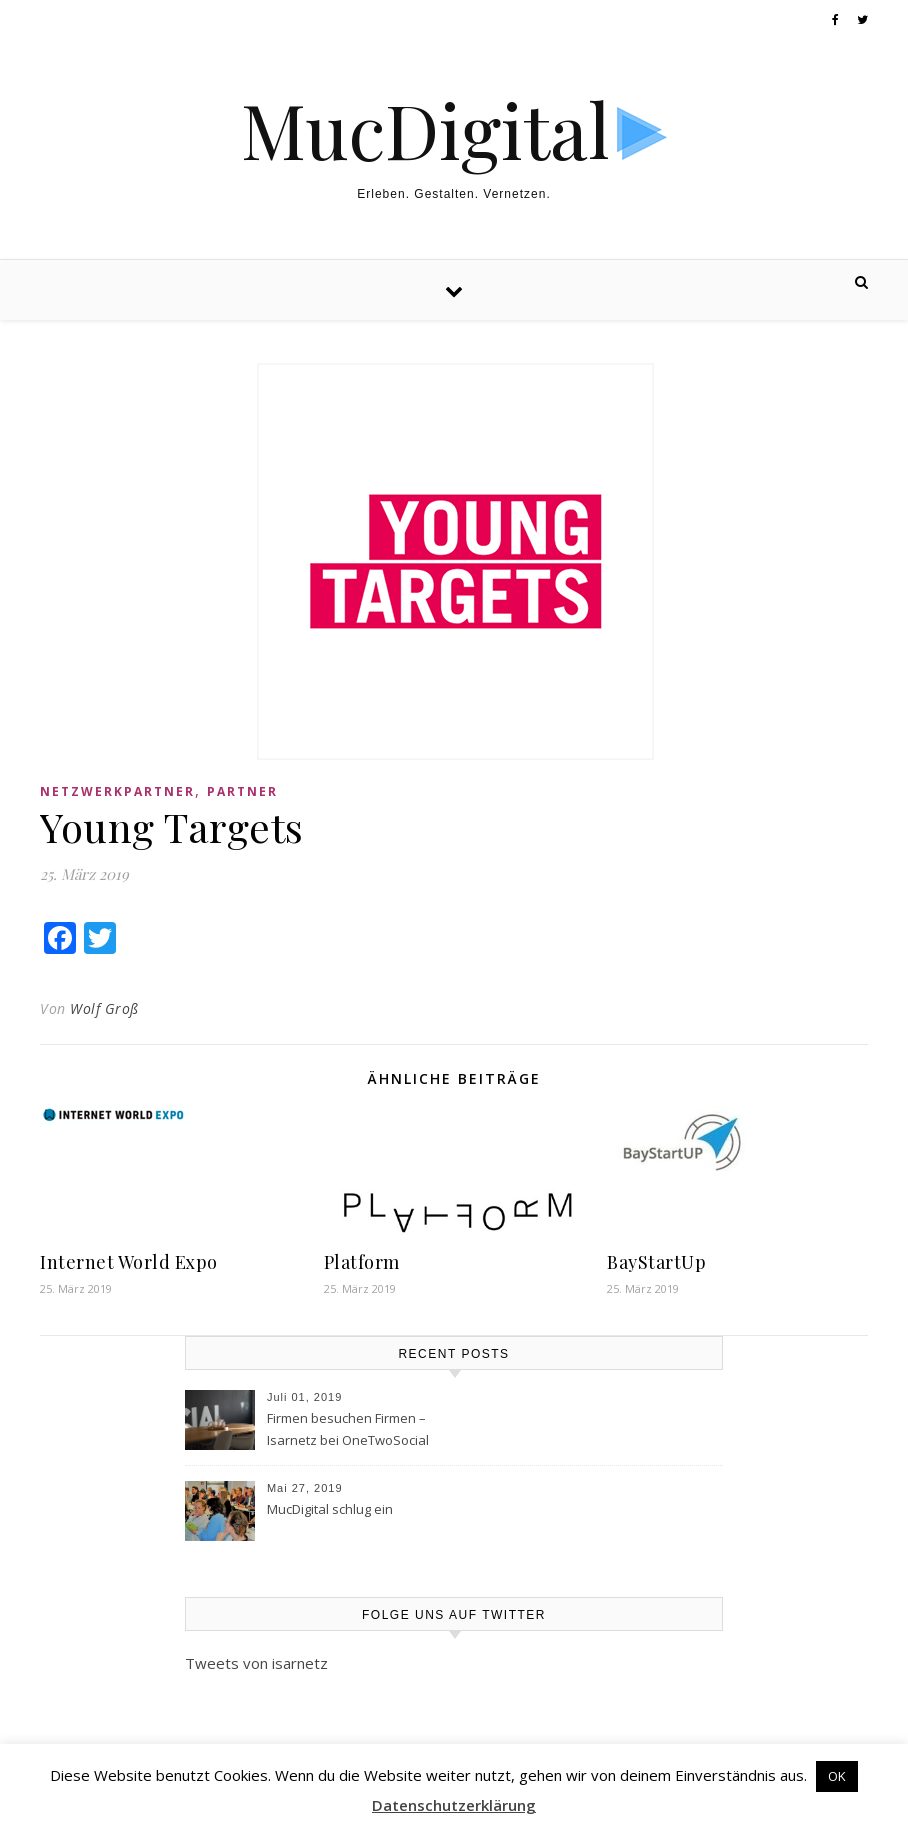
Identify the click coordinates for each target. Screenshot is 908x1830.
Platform (362, 1262)
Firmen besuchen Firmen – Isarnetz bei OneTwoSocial (348, 1429)
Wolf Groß (104, 1008)
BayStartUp (656, 1262)
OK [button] (837, 1776)
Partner (242, 791)
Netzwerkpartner (117, 791)
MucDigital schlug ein (330, 1509)
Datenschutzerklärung (454, 1805)
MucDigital (425, 129)
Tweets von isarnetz (256, 1663)
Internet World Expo (129, 1262)
